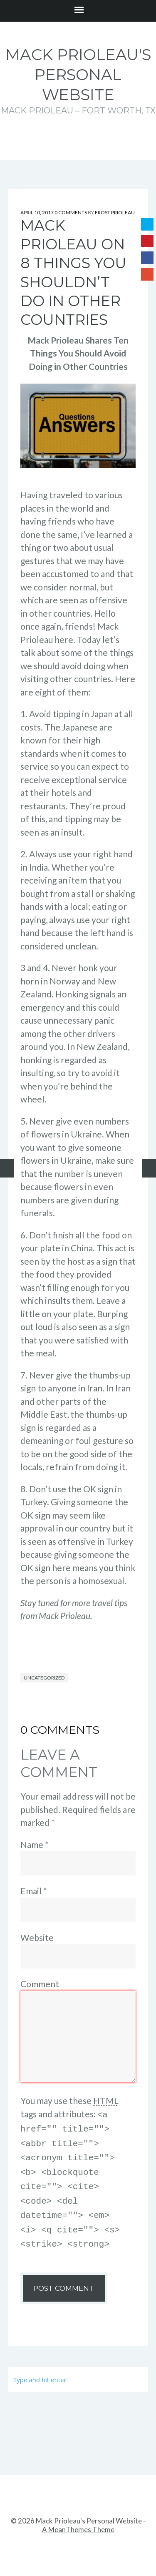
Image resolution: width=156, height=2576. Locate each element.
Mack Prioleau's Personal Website (78, 74)
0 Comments (70, 212)
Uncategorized (44, 1678)
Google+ (147, 274)
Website (37, 1937)
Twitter (147, 224)
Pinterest (147, 241)
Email (33, 1891)
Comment (39, 1983)
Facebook (147, 257)
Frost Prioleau (115, 212)
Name (34, 1844)
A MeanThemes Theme (78, 2521)
